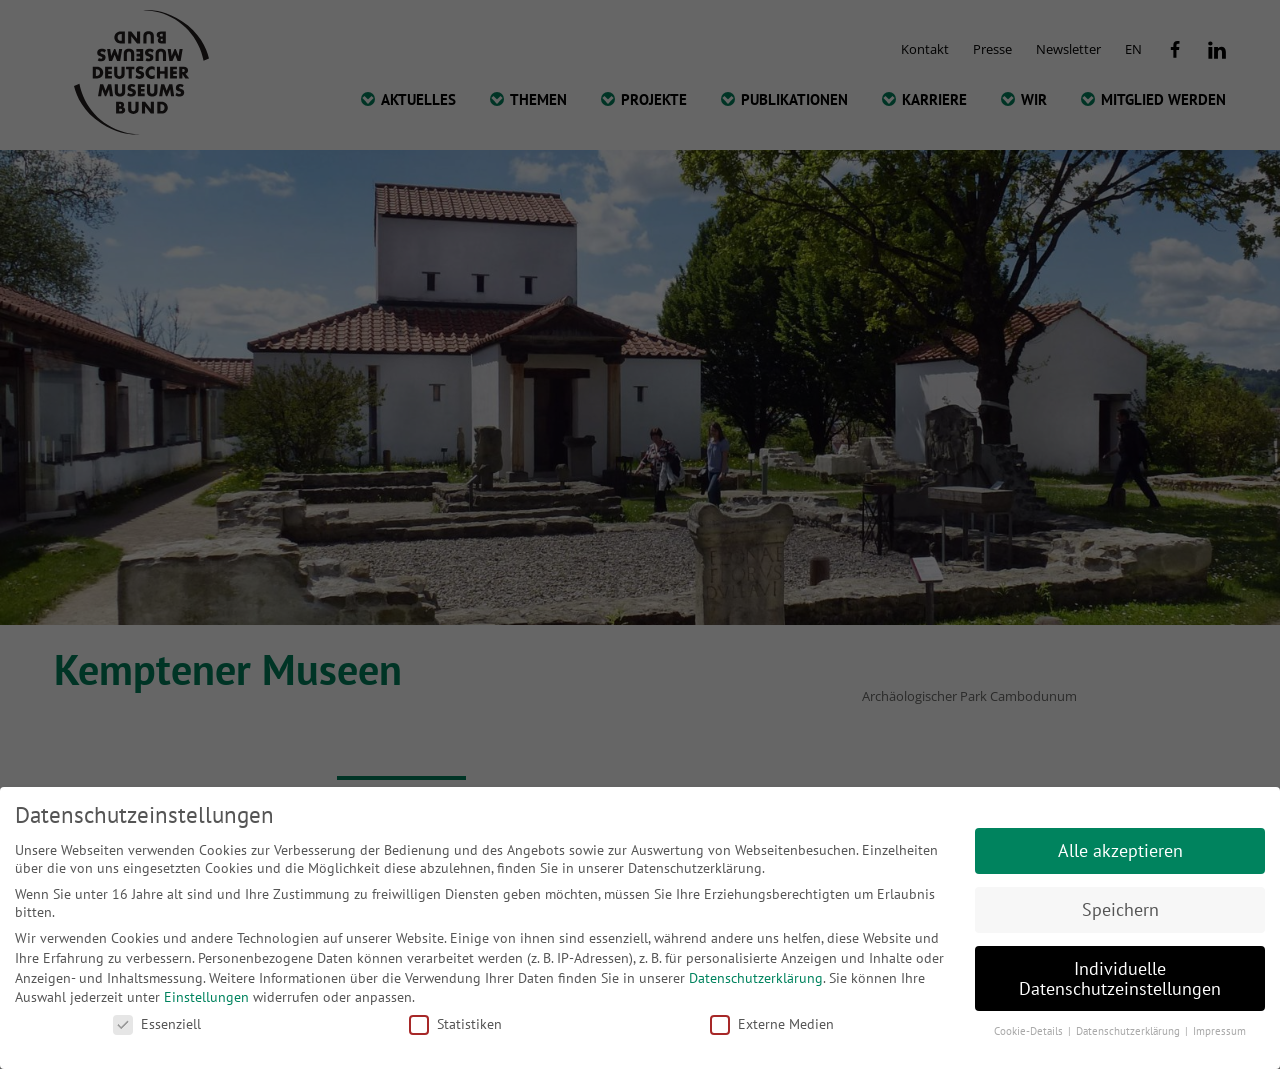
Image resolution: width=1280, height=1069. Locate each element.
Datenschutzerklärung (756, 978)
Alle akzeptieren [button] (1120, 850)
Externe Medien (772, 1024)
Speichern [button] (1120, 909)
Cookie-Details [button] (1030, 1031)
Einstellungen (206, 997)
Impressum (1219, 1031)
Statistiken (455, 1024)
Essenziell (157, 1024)
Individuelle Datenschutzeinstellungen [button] (1120, 978)
